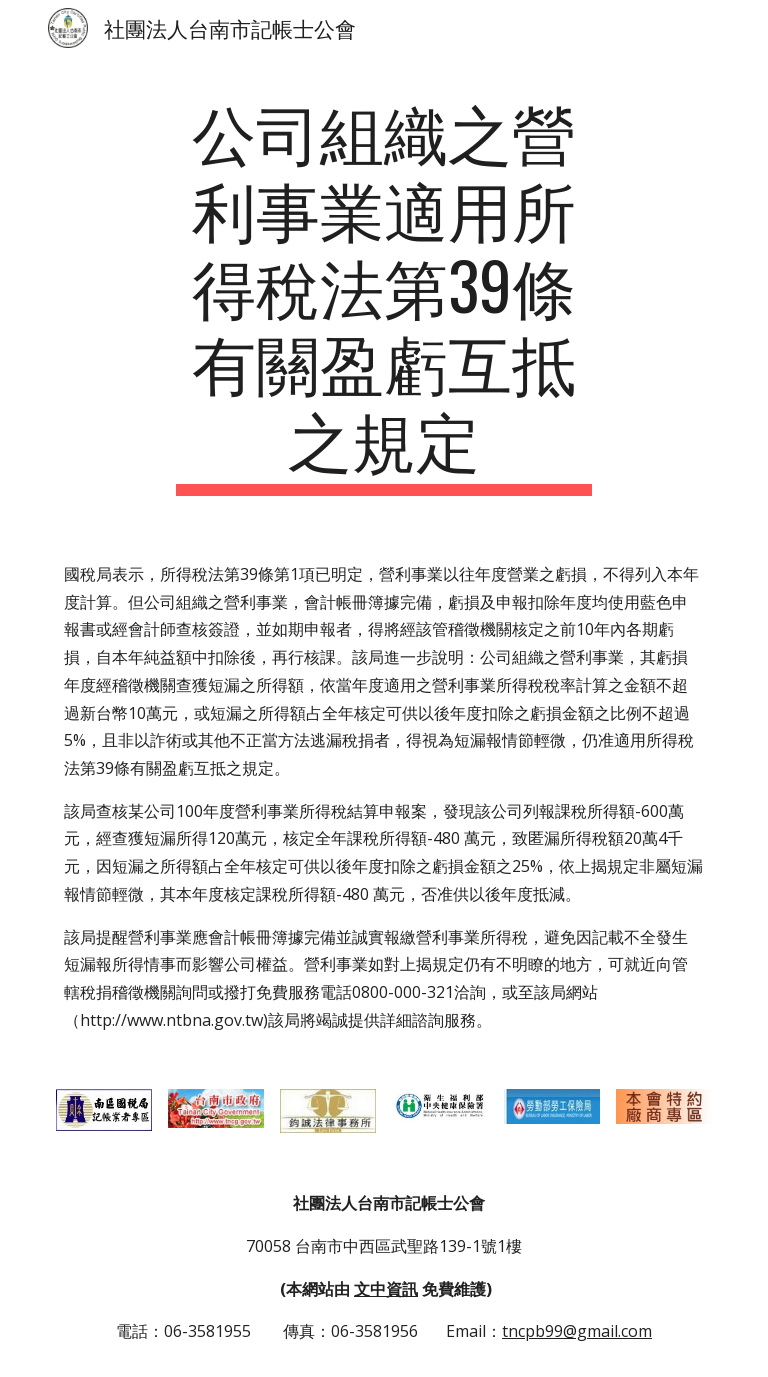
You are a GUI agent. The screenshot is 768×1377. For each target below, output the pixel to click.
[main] (383, 294)
